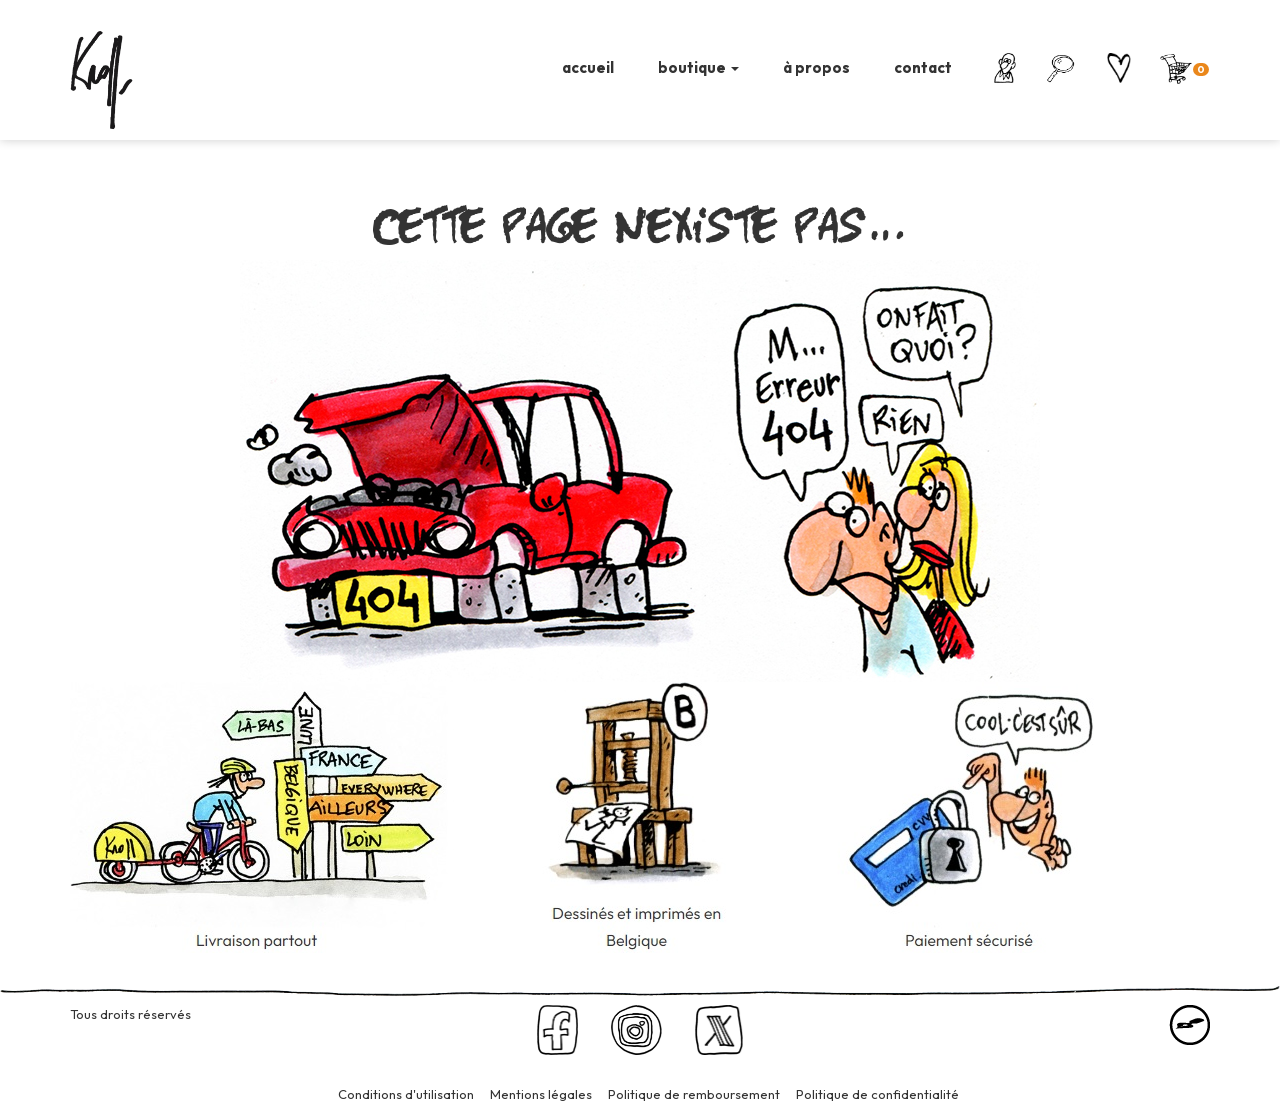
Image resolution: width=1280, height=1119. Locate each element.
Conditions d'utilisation (406, 1094)
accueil (588, 67)
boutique (698, 67)
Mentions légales (541, 1094)
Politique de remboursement (694, 1094)
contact (923, 67)
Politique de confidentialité (877, 1094)
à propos (816, 67)
